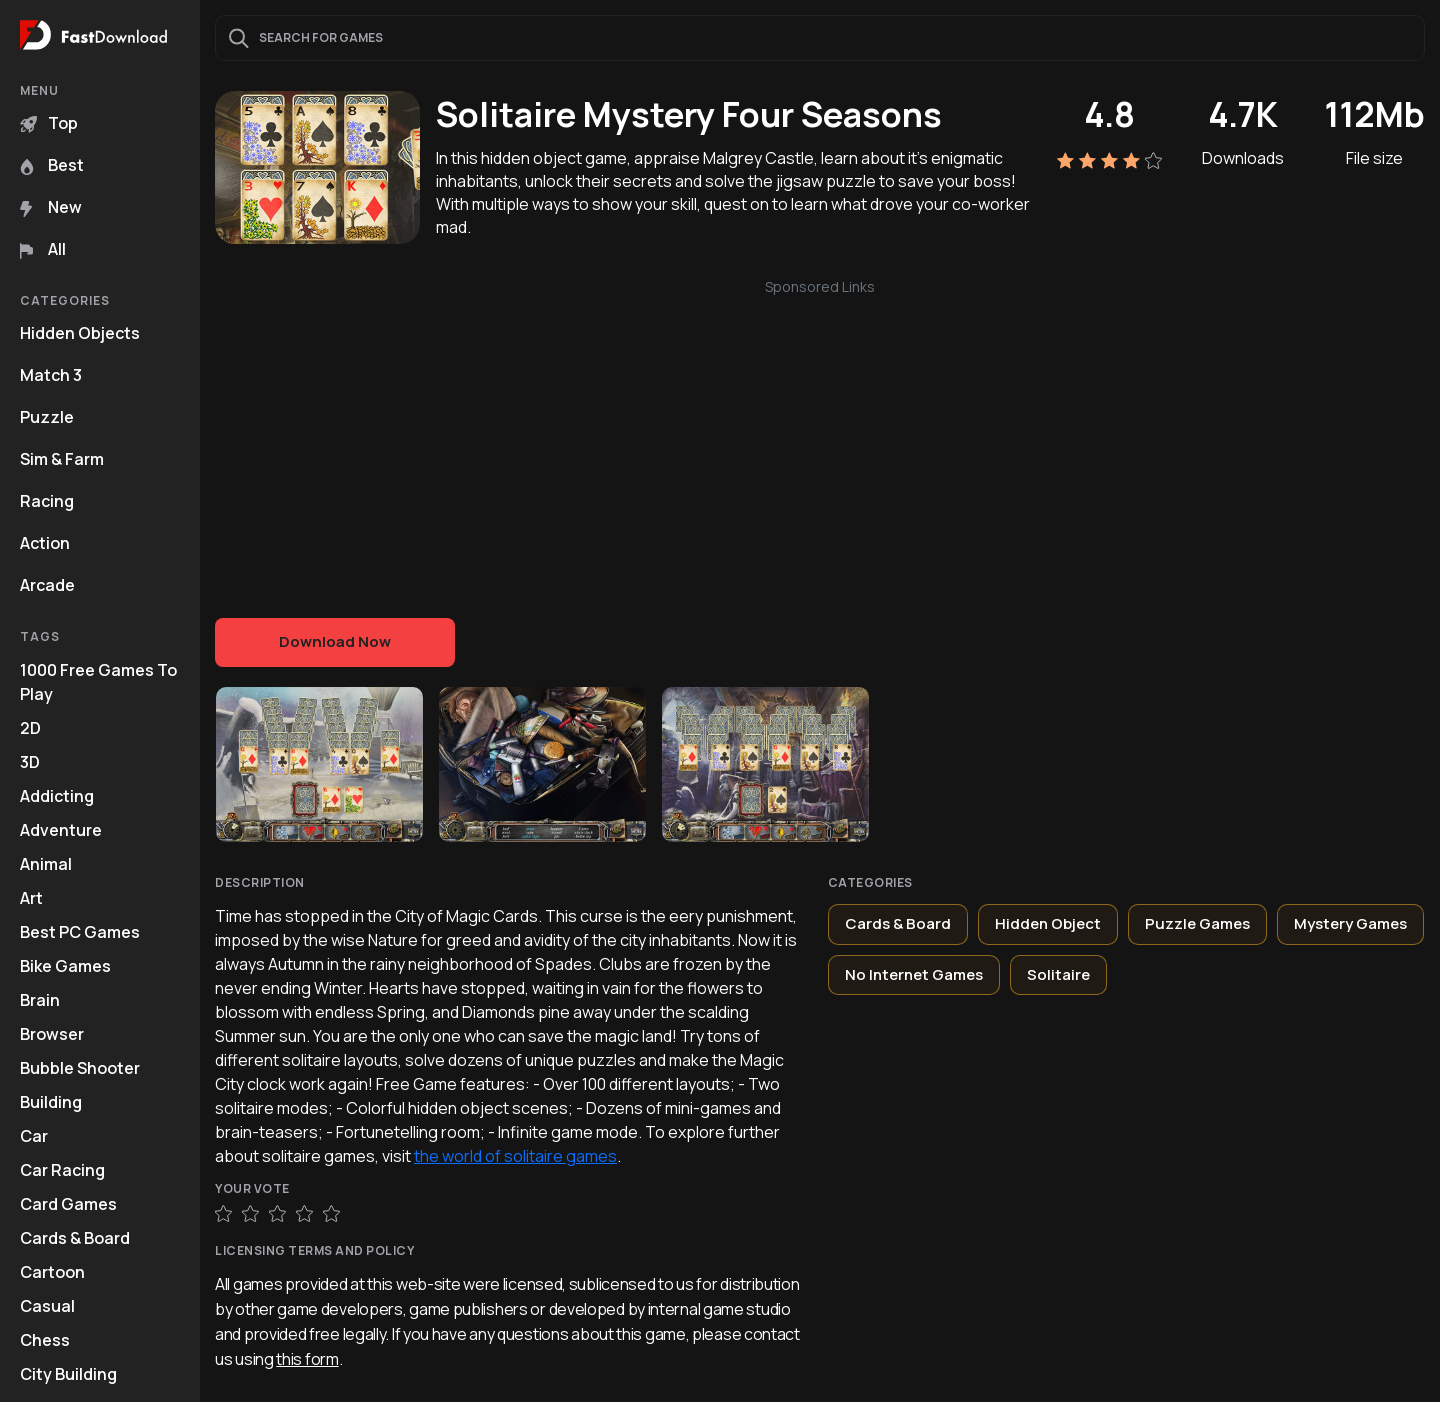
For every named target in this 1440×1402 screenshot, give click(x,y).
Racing (47, 501)
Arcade (47, 585)
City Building (68, 1374)
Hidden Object (1048, 923)
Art (31, 898)
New (51, 207)
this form (307, 1359)
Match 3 (51, 375)
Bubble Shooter (80, 1068)
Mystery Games (1350, 923)
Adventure (61, 830)
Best (52, 165)
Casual (47, 1306)
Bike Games (65, 966)
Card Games (68, 1204)
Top (49, 123)
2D (30, 728)
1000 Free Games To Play (98, 682)
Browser (52, 1034)
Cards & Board (75, 1238)
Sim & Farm (62, 459)
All (43, 249)
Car (34, 1136)
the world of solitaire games (515, 1156)
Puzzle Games (1197, 923)
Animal (46, 864)
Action (45, 543)
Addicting (57, 796)
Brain (40, 1000)
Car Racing (62, 1170)
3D (30, 762)
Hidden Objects (80, 333)
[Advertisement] (820, 438)
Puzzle (47, 417)
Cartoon (52, 1272)
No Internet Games (914, 974)
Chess (45, 1340)
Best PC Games (80, 932)
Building (51, 1102)
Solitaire (1058, 974)
